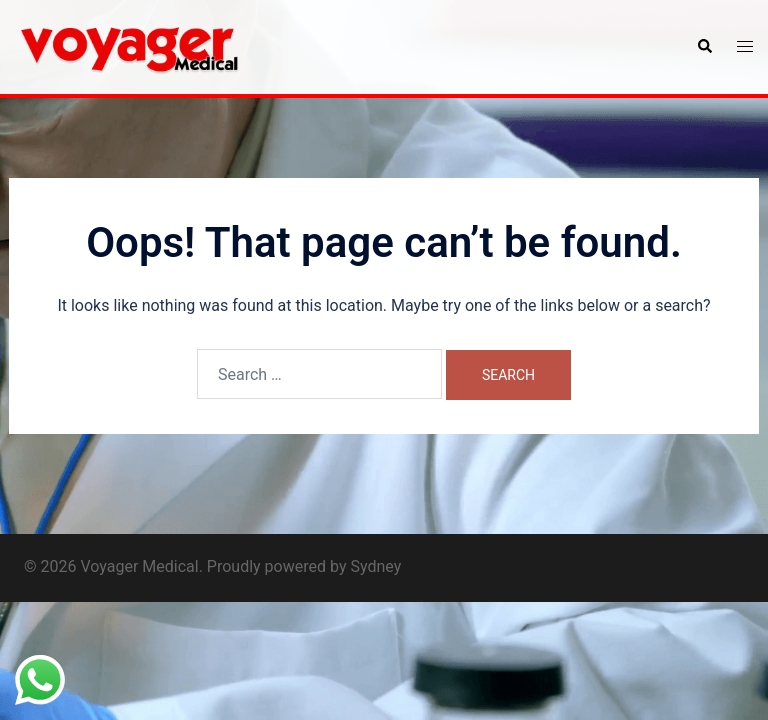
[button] (704, 47)
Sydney (375, 566)
